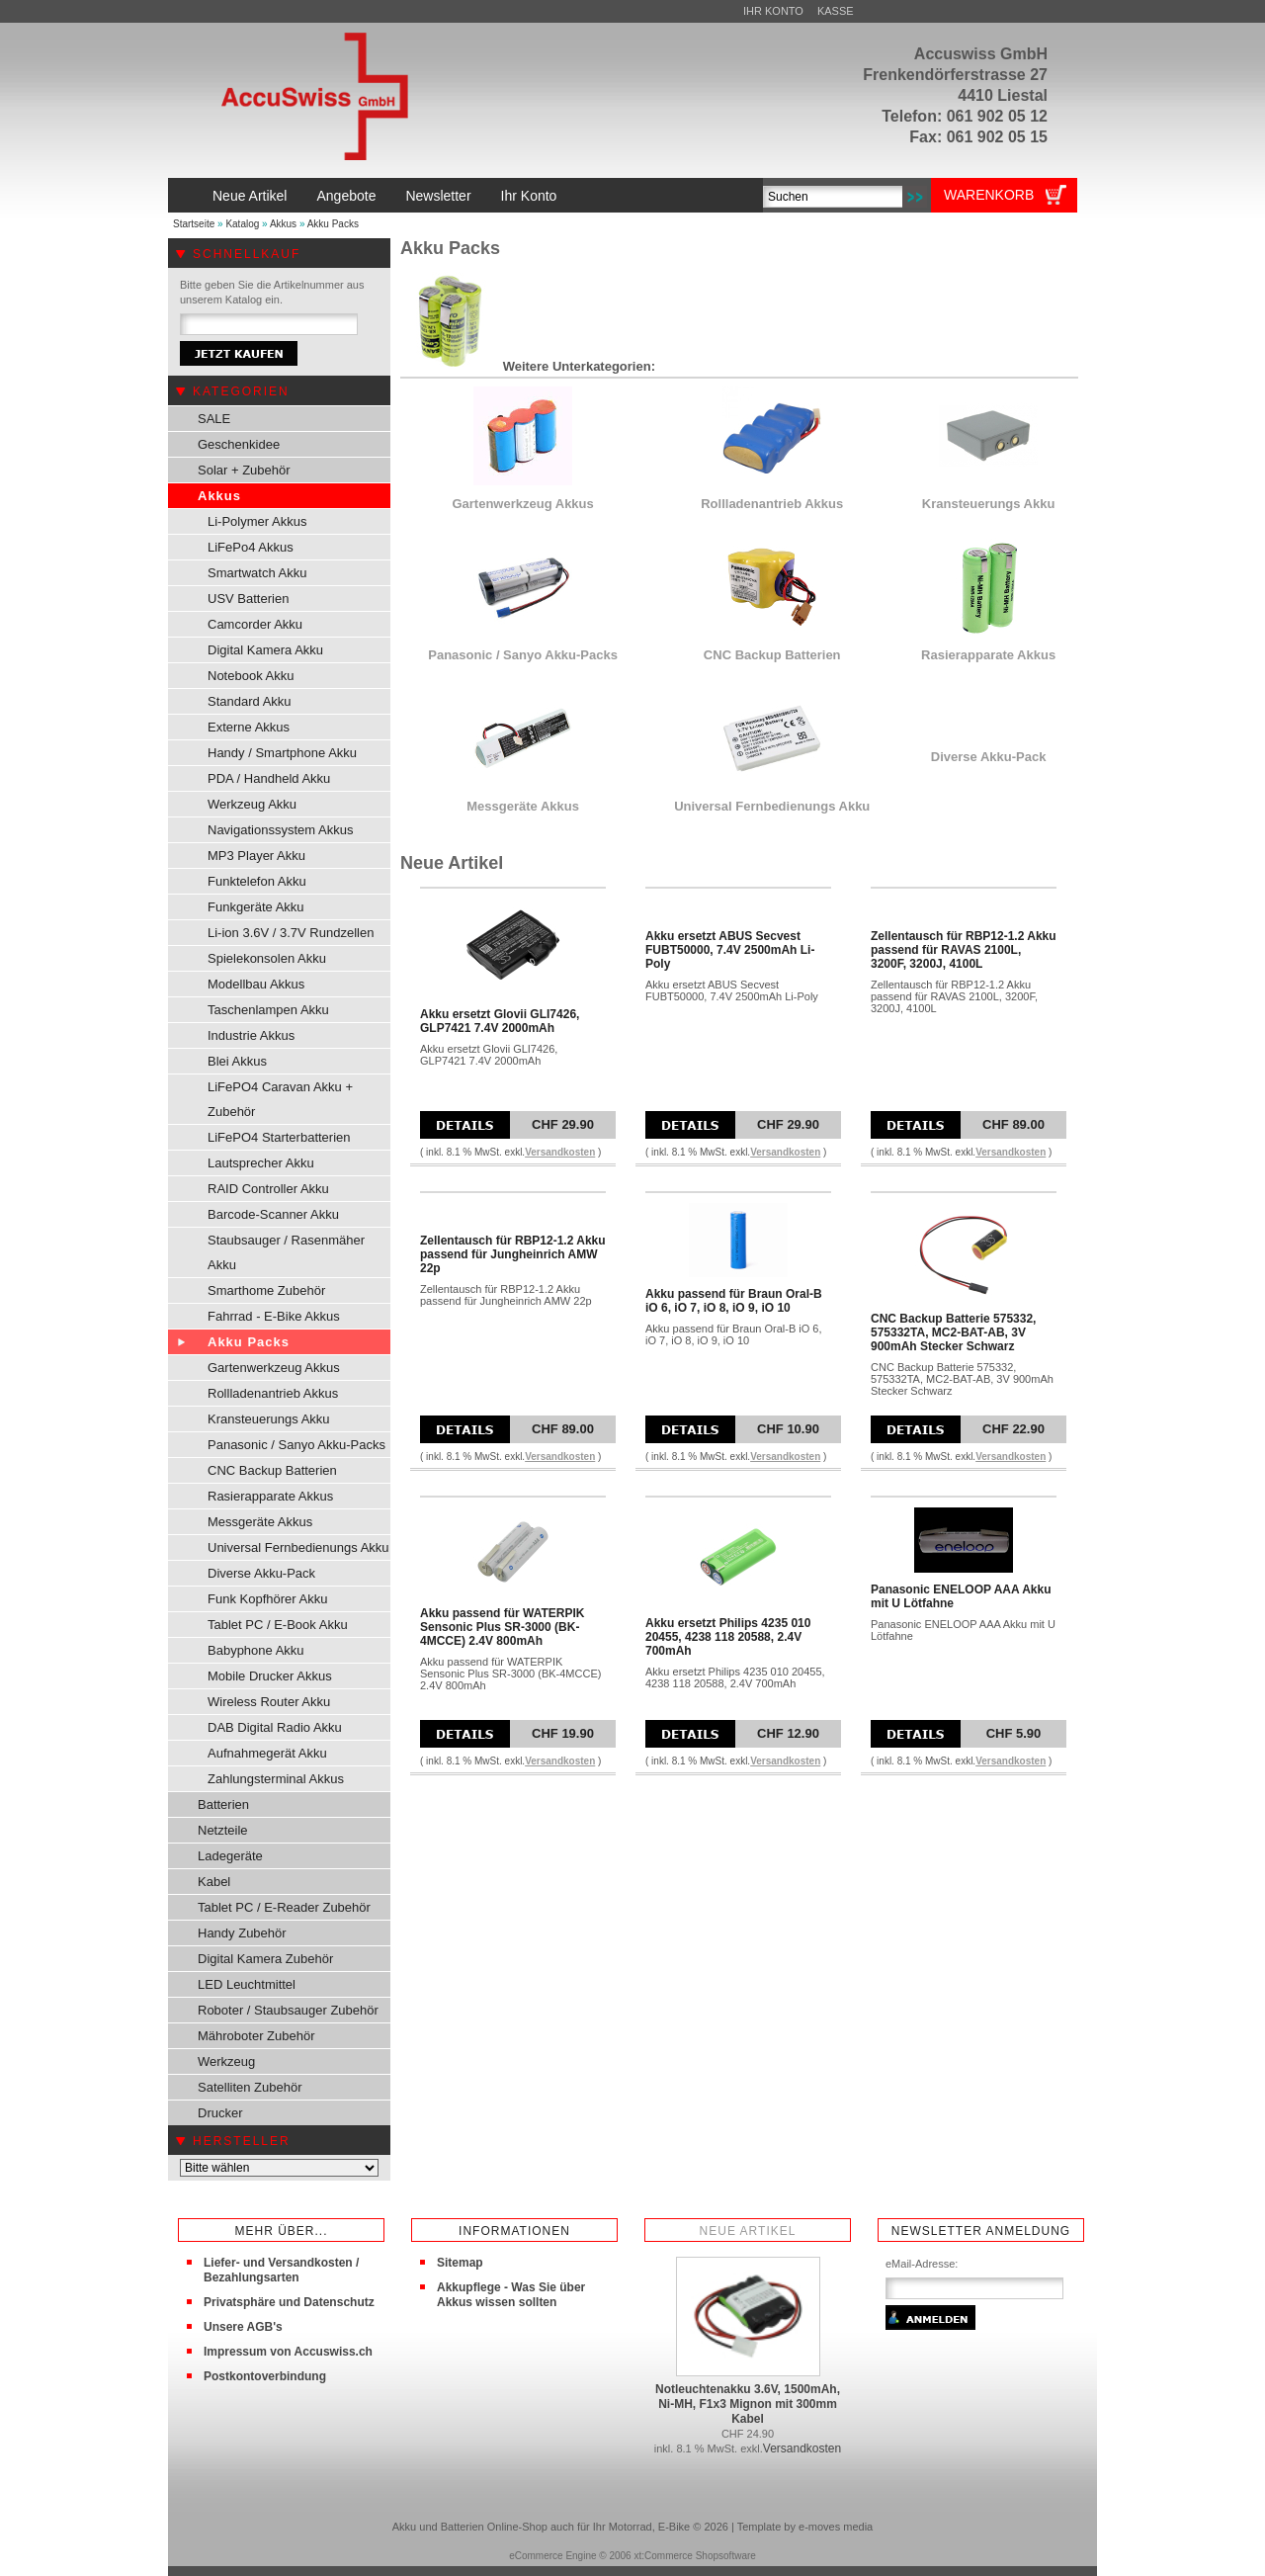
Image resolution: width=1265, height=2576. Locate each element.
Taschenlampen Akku (268, 1009)
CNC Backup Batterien (272, 1470)
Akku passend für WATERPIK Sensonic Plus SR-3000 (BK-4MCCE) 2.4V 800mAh (502, 1627)
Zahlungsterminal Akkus (276, 1778)
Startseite (193, 223)
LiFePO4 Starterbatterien (279, 1137)
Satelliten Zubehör (250, 2087)
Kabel (214, 1881)
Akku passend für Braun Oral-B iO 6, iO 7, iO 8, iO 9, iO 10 (733, 1301)
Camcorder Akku (255, 624)
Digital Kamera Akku (265, 650)
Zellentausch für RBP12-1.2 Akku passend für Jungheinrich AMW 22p (513, 1254)
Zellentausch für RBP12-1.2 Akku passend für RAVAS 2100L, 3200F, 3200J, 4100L (963, 950)
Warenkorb (989, 195)
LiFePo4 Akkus (251, 547)
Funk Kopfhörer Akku (267, 1598)
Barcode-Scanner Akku (273, 1214)
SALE (214, 418)
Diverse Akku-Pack (261, 1573)
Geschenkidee (239, 444)
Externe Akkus (249, 727)
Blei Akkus (237, 1061)
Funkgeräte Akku (256, 907)
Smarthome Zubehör (266, 1290)
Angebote (346, 196)
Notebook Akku (251, 675)
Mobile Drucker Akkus (270, 1676)
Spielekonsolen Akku (267, 958)
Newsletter (437, 196)
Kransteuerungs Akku (269, 1419)
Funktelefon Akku (257, 881)
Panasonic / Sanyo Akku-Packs (296, 1444)
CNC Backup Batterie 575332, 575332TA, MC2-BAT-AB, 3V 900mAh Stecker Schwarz (953, 1332)
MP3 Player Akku (256, 855)
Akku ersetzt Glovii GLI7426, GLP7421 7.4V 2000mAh (499, 1021)
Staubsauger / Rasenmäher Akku (286, 1252)
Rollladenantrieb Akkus (273, 1393)
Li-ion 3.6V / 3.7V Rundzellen (291, 932)
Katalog (242, 223)
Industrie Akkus (251, 1035)
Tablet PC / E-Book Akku (278, 1624)
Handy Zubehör (242, 1933)
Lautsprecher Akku (261, 1163)
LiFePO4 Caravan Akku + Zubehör (280, 1099)
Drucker (220, 2112)
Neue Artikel (249, 196)
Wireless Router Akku (269, 1701)
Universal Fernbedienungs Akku (298, 1547)
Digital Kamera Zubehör (265, 1958)
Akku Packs (333, 223)
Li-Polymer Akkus (257, 521)
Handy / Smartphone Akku (282, 752)
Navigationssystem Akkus (280, 829)
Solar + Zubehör (244, 470)
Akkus (283, 223)
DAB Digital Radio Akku (275, 1727)
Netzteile (223, 1830)
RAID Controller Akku (268, 1188)
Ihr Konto (773, 11)
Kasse (835, 11)
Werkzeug (226, 2061)
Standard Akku (250, 701)
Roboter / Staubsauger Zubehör (288, 2010)
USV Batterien (248, 598)
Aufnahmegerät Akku (267, 1753)
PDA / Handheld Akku (269, 778)
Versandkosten (560, 1152)
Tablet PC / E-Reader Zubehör (284, 1907)
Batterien (223, 1804)
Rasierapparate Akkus (270, 1496)
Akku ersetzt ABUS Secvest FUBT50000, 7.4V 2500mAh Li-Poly (729, 950)
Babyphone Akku (256, 1650)
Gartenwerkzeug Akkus (274, 1367)
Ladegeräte (230, 1855)
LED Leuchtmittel (246, 1984)
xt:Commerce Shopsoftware (694, 2555)
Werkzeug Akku (252, 804)
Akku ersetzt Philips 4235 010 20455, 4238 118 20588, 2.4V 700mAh (727, 1637)
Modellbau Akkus (256, 984)
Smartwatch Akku (257, 572)
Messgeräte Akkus (260, 1521)
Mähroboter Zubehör (256, 2035)
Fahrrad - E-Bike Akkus (274, 1316)
